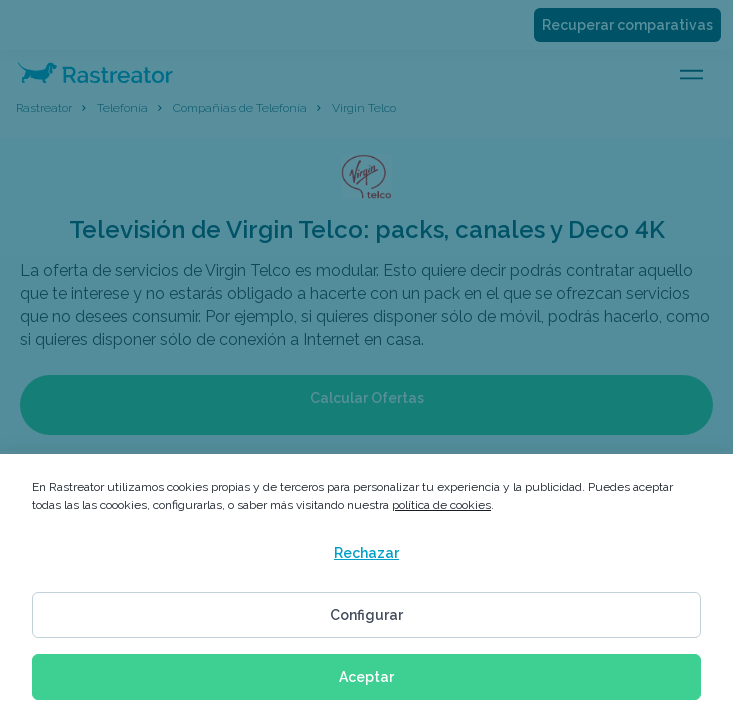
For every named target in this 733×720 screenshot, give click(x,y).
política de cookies (441, 505)
